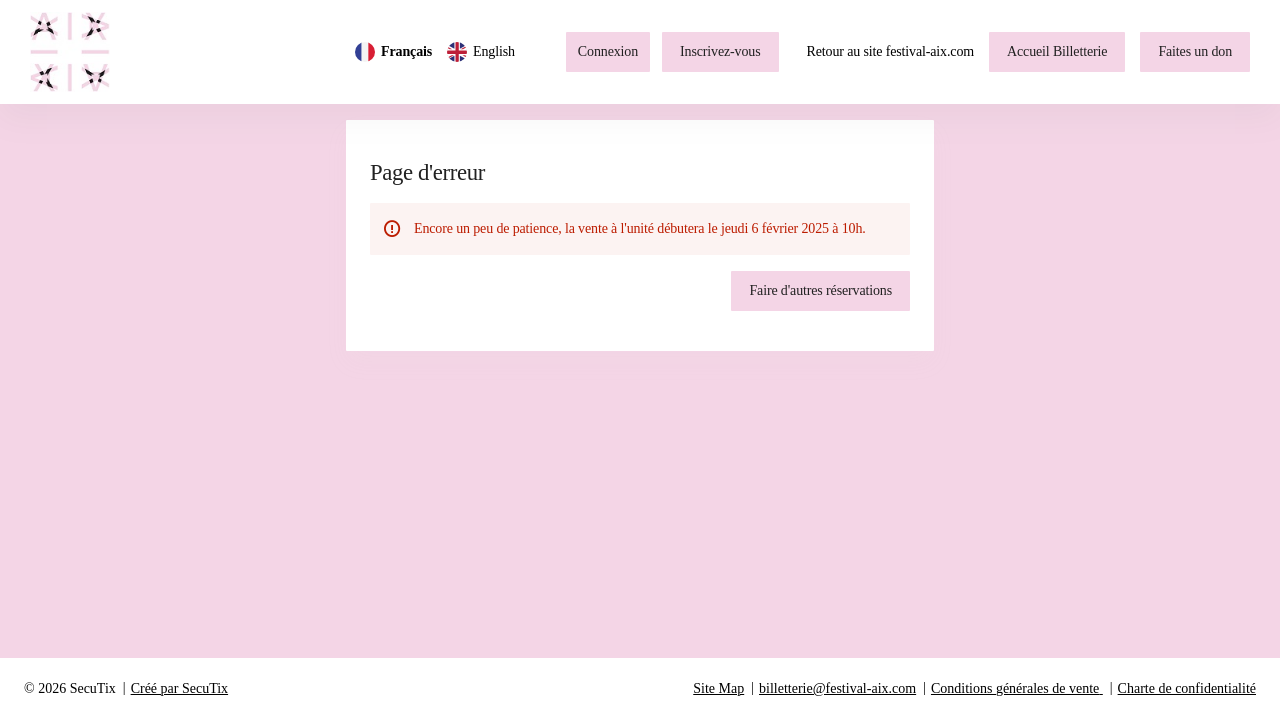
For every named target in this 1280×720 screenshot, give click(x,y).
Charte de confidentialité (1187, 688)
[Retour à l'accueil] (80, 52)
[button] (1057, 52)
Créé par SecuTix (179, 688)
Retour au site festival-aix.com (891, 51)
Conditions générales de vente (1015, 688)
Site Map (718, 688)
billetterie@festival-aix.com (837, 688)
